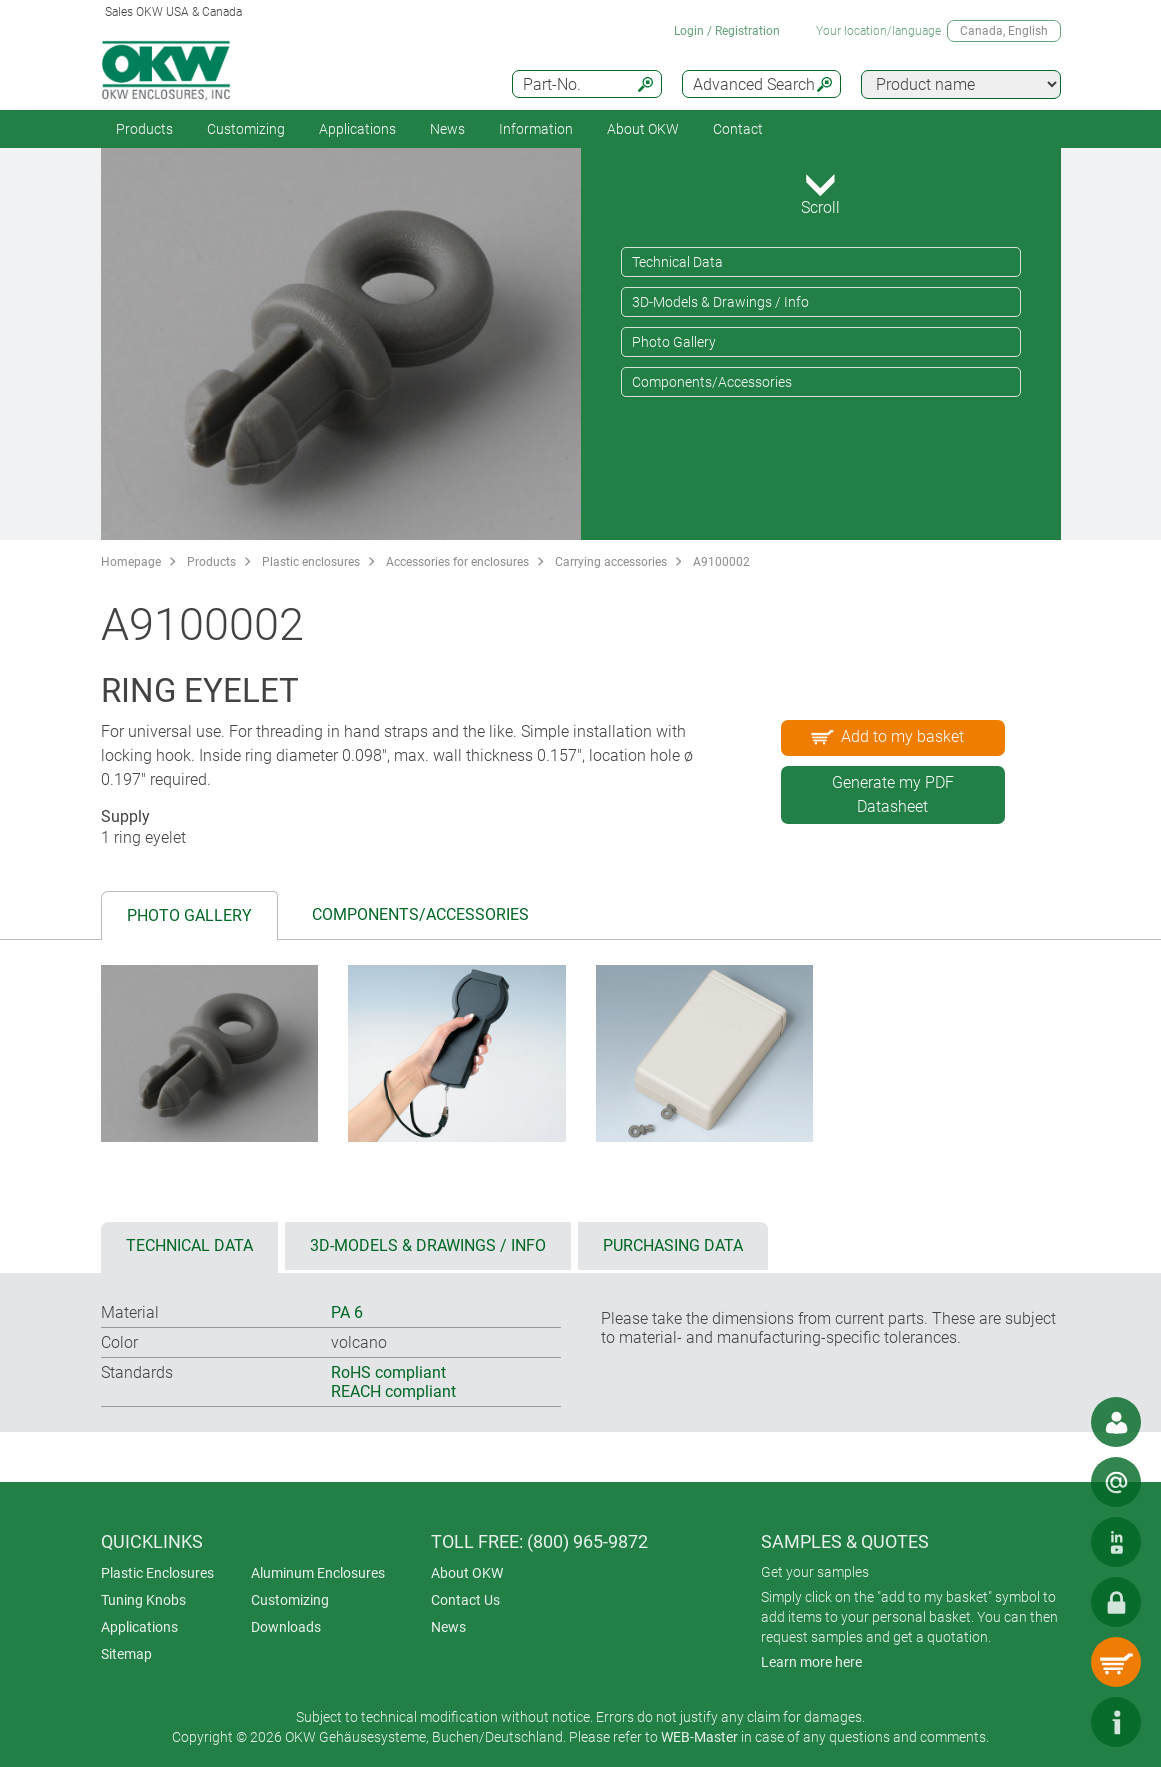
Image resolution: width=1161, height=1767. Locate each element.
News (447, 129)
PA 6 (347, 1312)
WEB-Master (699, 1737)
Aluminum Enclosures (318, 1573)
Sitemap (126, 1654)
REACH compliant (393, 1391)
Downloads (286, 1627)
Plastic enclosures (311, 562)
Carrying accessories (611, 562)
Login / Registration (727, 31)
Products (144, 129)
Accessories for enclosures (457, 562)
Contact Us (465, 1600)
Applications (357, 129)
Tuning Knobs (143, 1600)
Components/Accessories (712, 382)
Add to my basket (885, 736)
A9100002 (721, 562)
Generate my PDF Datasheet (893, 794)
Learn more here (811, 1662)
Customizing (246, 129)
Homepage (131, 562)
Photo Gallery (674, 342)
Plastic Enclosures (157, 1573)
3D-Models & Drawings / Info (720, 302)
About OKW (467, 1573)
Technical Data (677, 262)
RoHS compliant (388, 1372)
